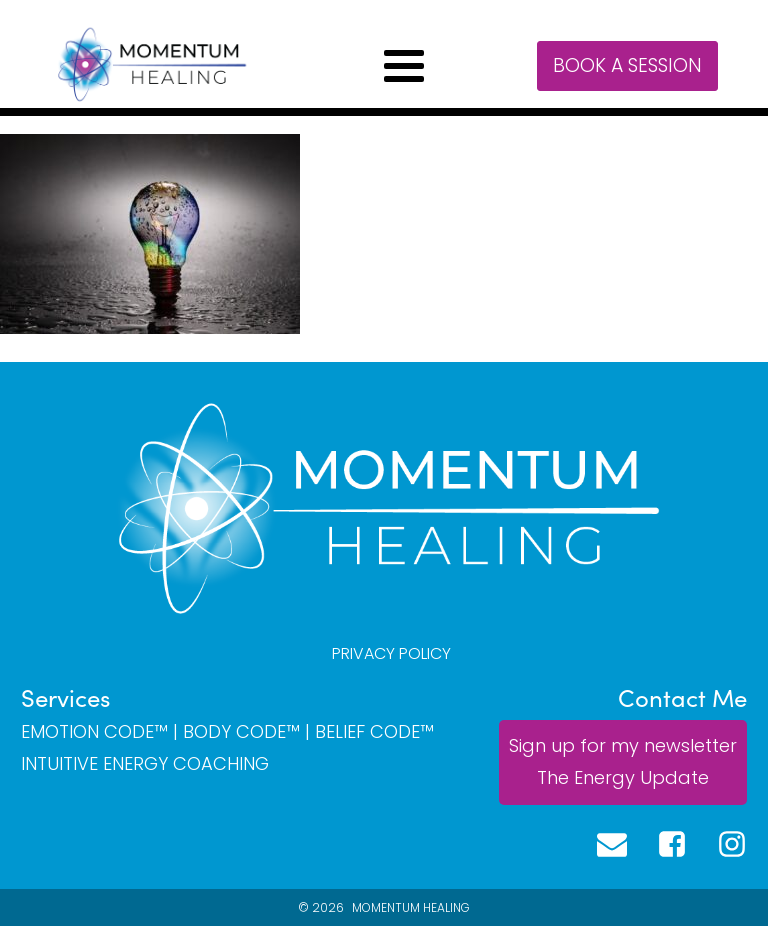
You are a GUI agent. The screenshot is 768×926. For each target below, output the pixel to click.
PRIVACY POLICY (391, 653)
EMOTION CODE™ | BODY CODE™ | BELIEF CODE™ (227, 732)
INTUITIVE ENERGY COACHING (145, 764)
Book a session (627, 65)
